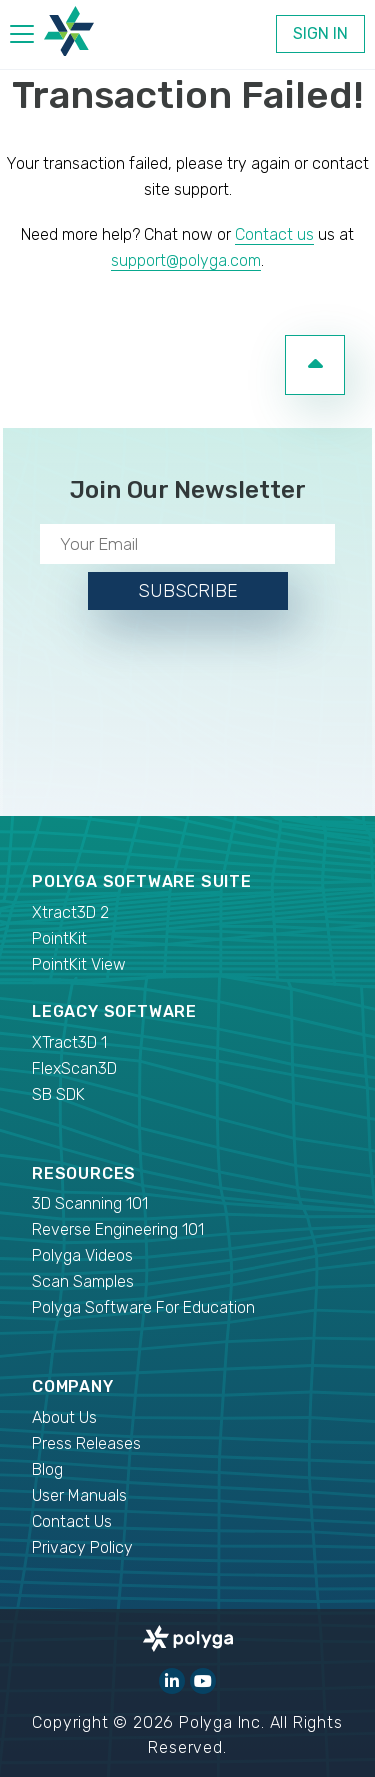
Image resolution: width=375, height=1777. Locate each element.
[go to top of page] (315, 365)
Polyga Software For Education (143, 1307)
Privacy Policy (82, 1547)
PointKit (59, 938)
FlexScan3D (74, 1068)
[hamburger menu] (22, 37)
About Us (64, 1417)
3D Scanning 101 (90, 1203)
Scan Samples (83, 1281)
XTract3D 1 (69, 1042)
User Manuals (79, 1495)
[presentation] (188, 709)
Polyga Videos (82, 1255)
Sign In (320, 33)
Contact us (274, 234)
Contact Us (72, 1521)
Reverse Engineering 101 (118, 1229)
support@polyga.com (186, 260)
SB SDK (58, 1094)
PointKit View (79, 964)
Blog (47, 1469)
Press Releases (86, 1443)
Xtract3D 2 (70, 912)
